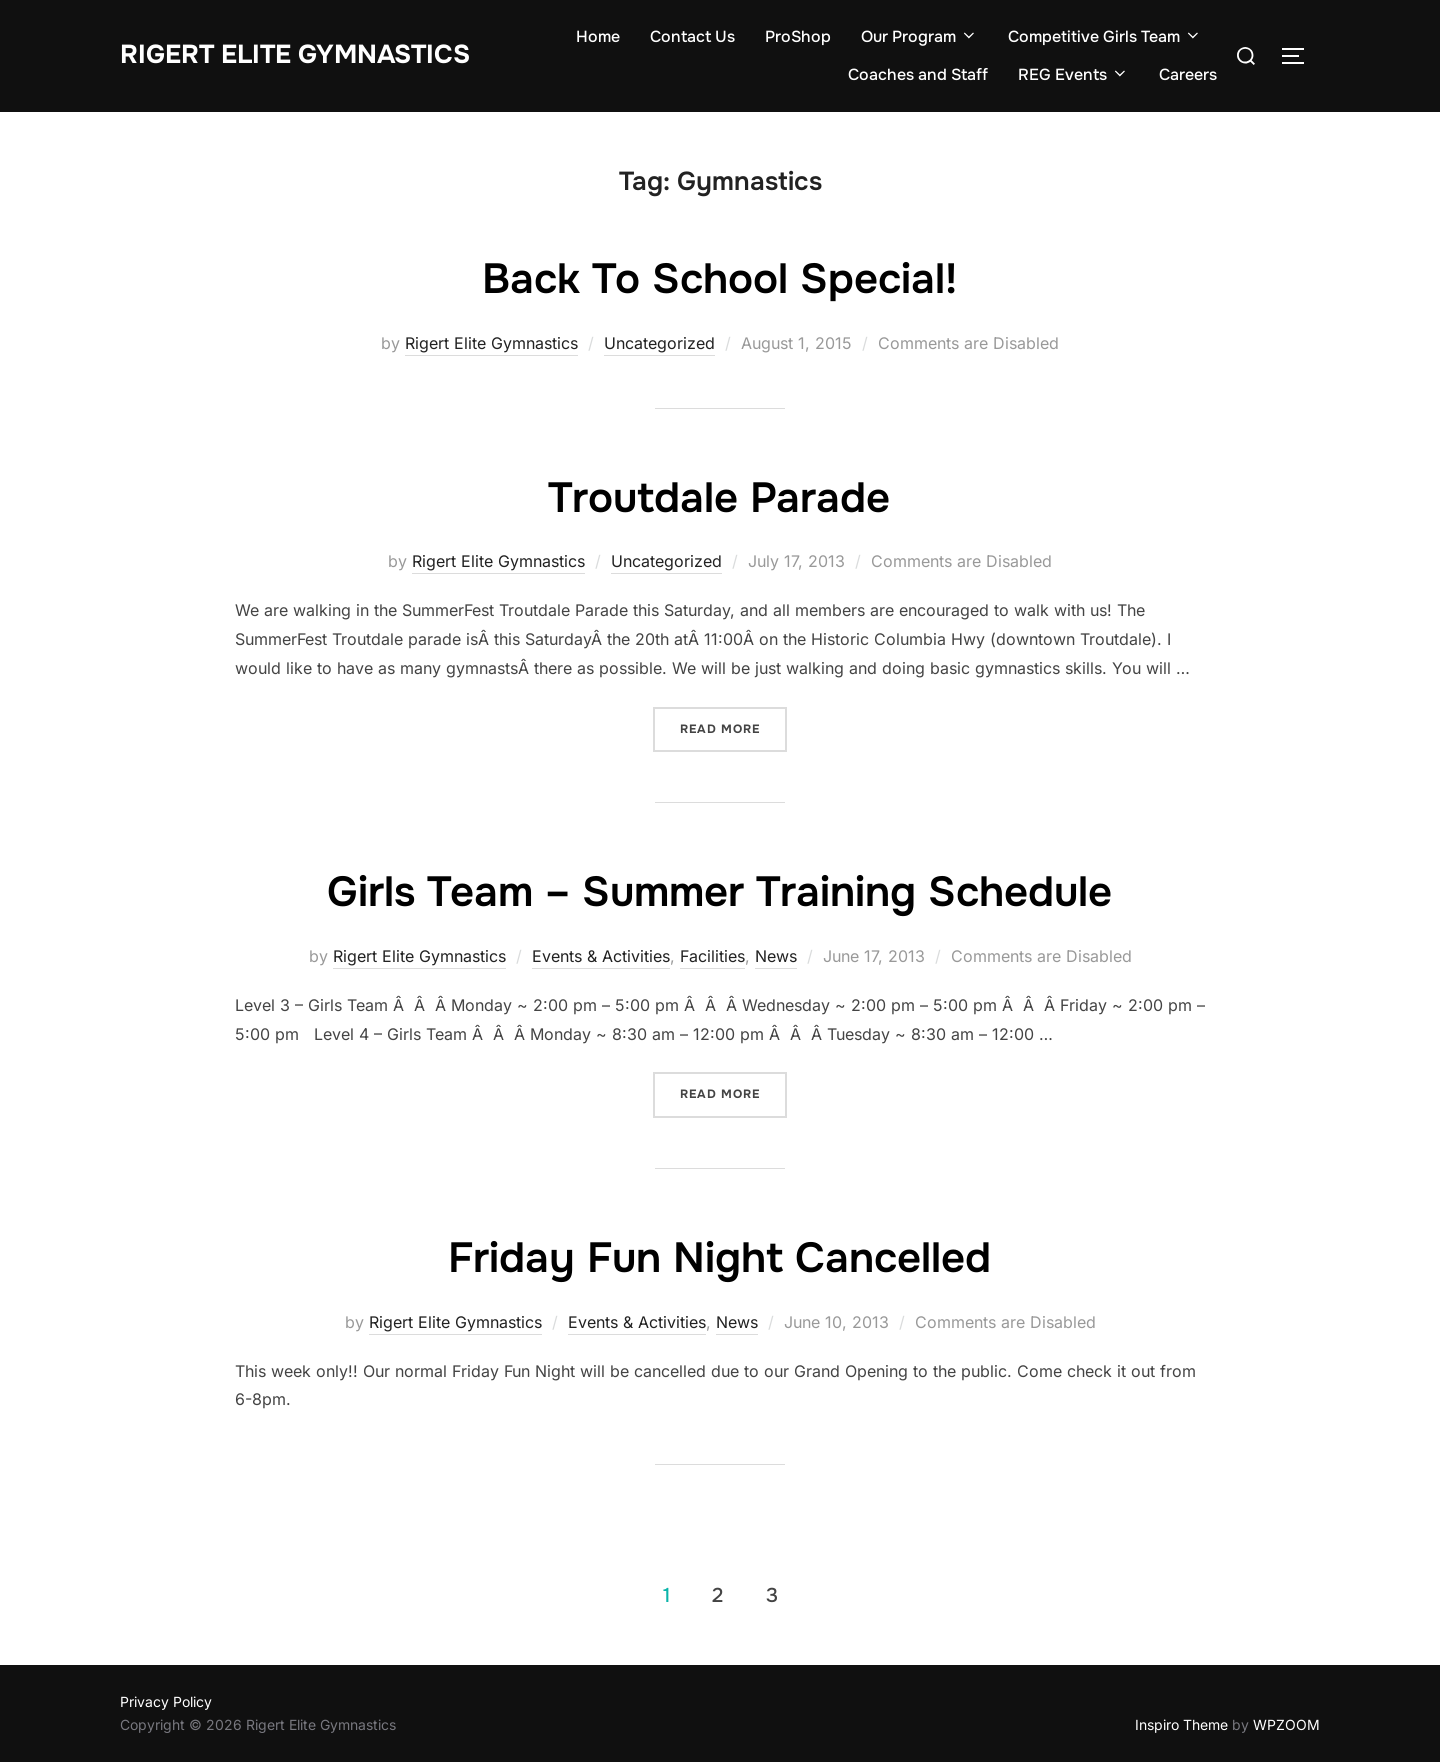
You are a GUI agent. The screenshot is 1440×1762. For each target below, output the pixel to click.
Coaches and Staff (918, 74)
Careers (1188, 74)
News (776, 956)
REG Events (1073, 74)
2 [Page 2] (717, 1594)
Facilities (712, 956)
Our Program (919, 36)
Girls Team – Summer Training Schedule (719, 892)
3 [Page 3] (772, 1594)
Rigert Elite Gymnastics (295, 54)
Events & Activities (601, 956)
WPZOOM (1286, 1724)
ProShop (798, 36)
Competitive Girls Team (1105, 36)
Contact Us (692, 36)
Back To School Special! (719, 279)
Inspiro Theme (1181, 1724)
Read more (720, 729)
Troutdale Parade (719, 498)
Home (598, 36)
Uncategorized (659, 343)
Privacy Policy (166, 1701)
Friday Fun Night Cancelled (719, 1258)
